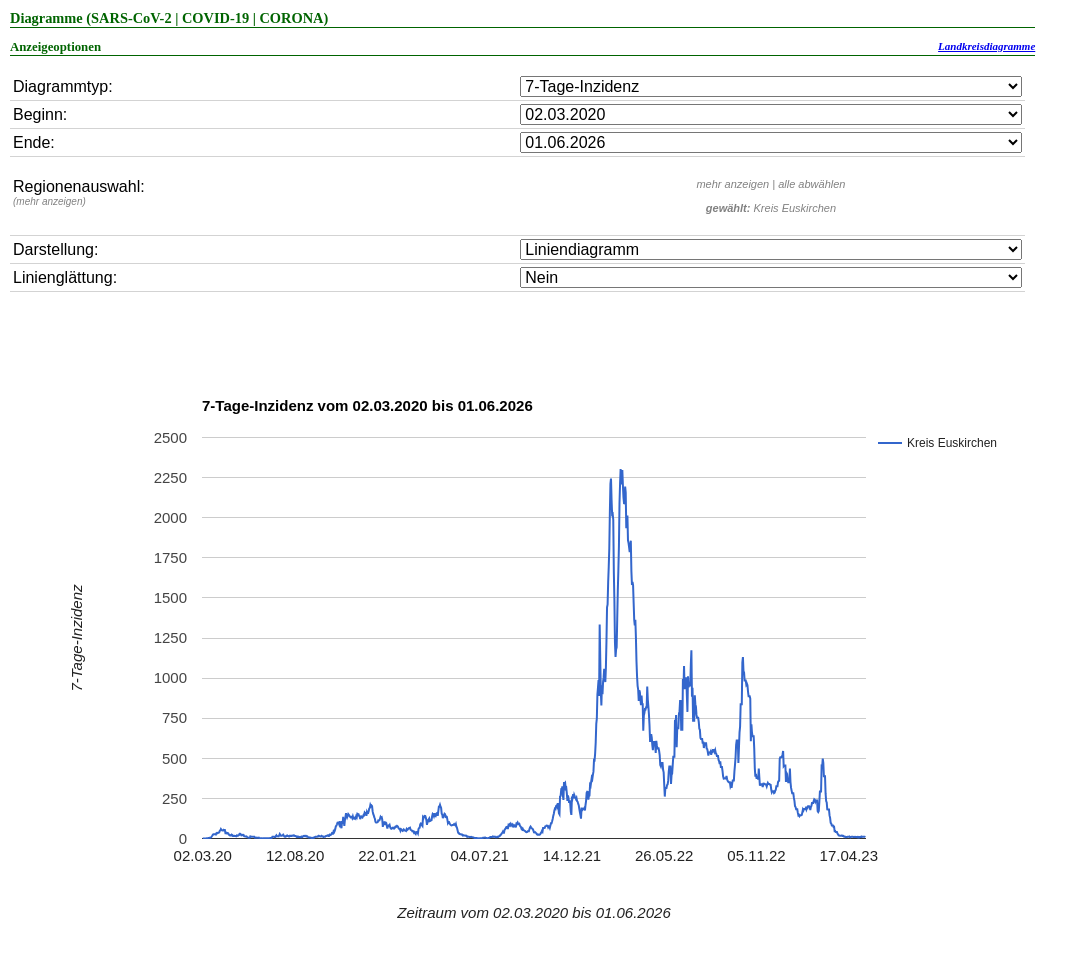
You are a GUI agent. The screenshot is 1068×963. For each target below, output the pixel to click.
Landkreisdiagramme (986, 46)
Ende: (34, 142)
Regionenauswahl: (79, 192)
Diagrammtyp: (63, 86)
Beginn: (40, 114)
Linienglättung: (65, 277)
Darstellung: (55, 249)
